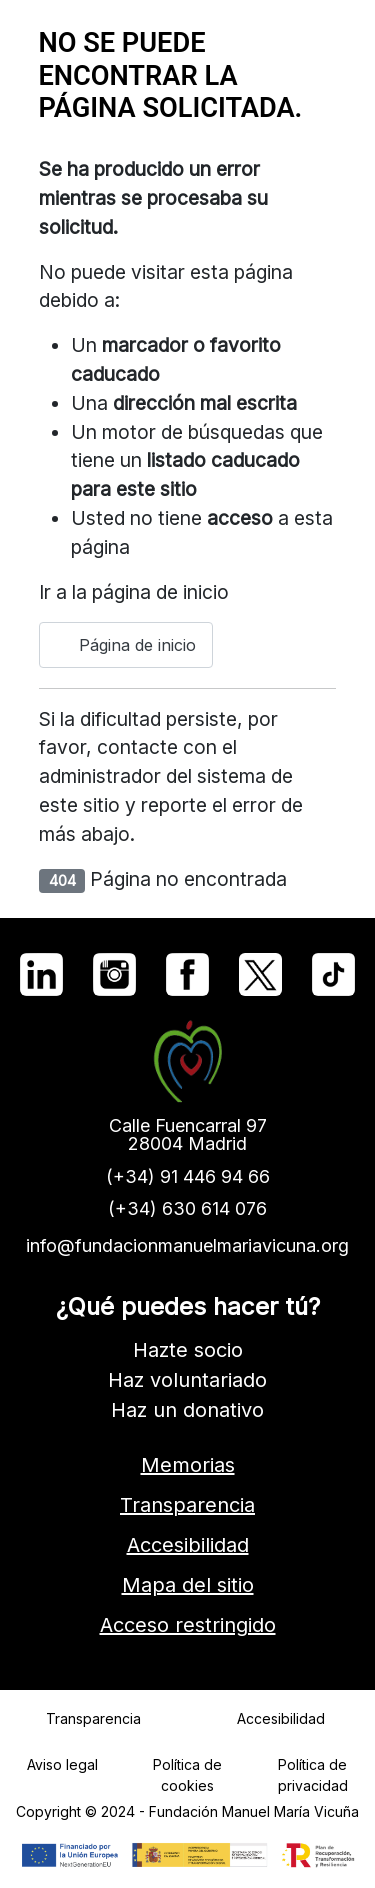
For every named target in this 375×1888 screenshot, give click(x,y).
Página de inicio (126, 645)
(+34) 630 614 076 (187, 1208)
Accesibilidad (188, 1545)
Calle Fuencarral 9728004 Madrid (188, 1134)
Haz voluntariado (187, 1380)
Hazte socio (188, 1350)
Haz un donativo (187, 1410)
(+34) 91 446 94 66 (188, 1176)
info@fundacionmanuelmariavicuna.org (187, 1245)
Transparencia (187, 1505)
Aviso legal (62, 1764)
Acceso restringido (188, 1625)
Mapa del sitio (188, 1585)
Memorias (188, 1465)
